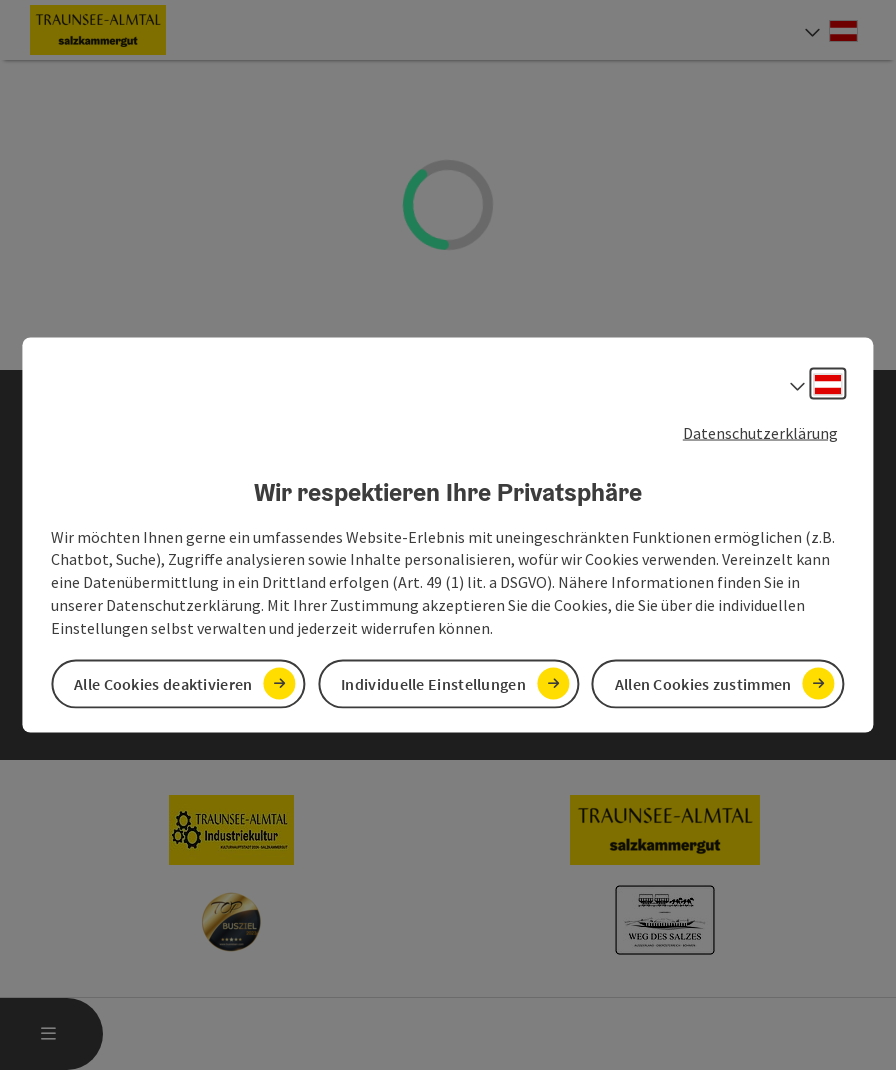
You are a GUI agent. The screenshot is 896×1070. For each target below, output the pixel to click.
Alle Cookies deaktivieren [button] (163, 683)
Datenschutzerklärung (760, 433)
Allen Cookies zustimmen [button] (703, 683)
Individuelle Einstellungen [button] (433, 683)
